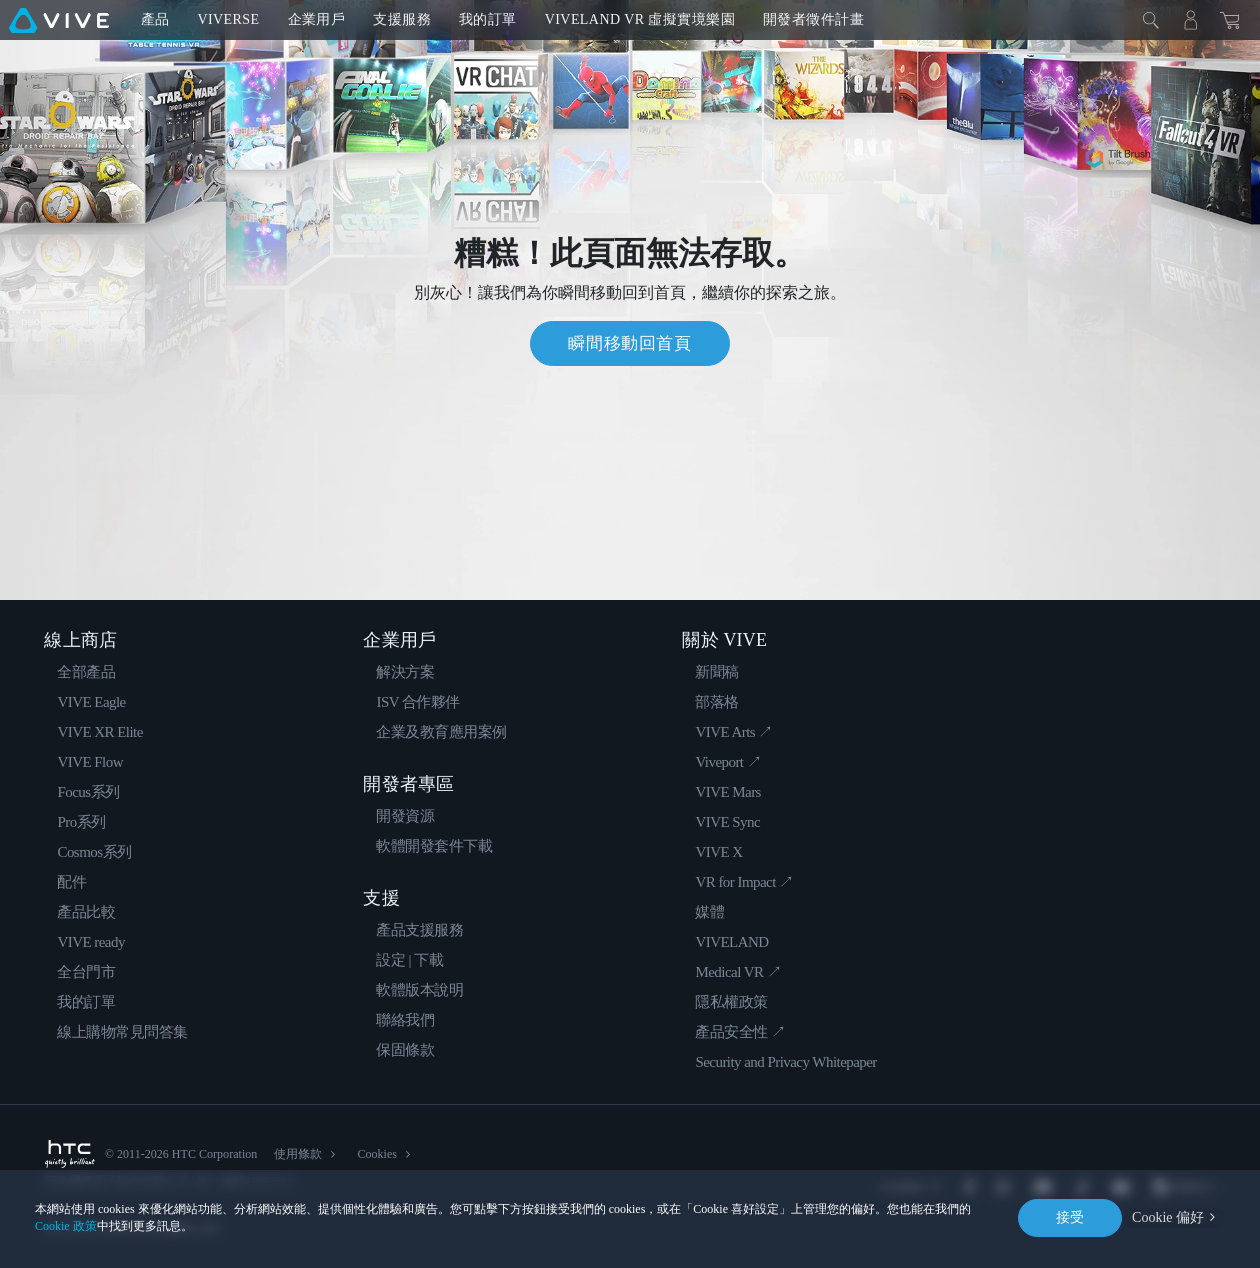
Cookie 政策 (66, 1226)
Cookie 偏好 (1168, 1217)
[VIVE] (59, 20)
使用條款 (298, 1154)
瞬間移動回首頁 (629, 343)
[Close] (1151, 20)
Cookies (377, 1154)
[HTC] (69, 1154)
